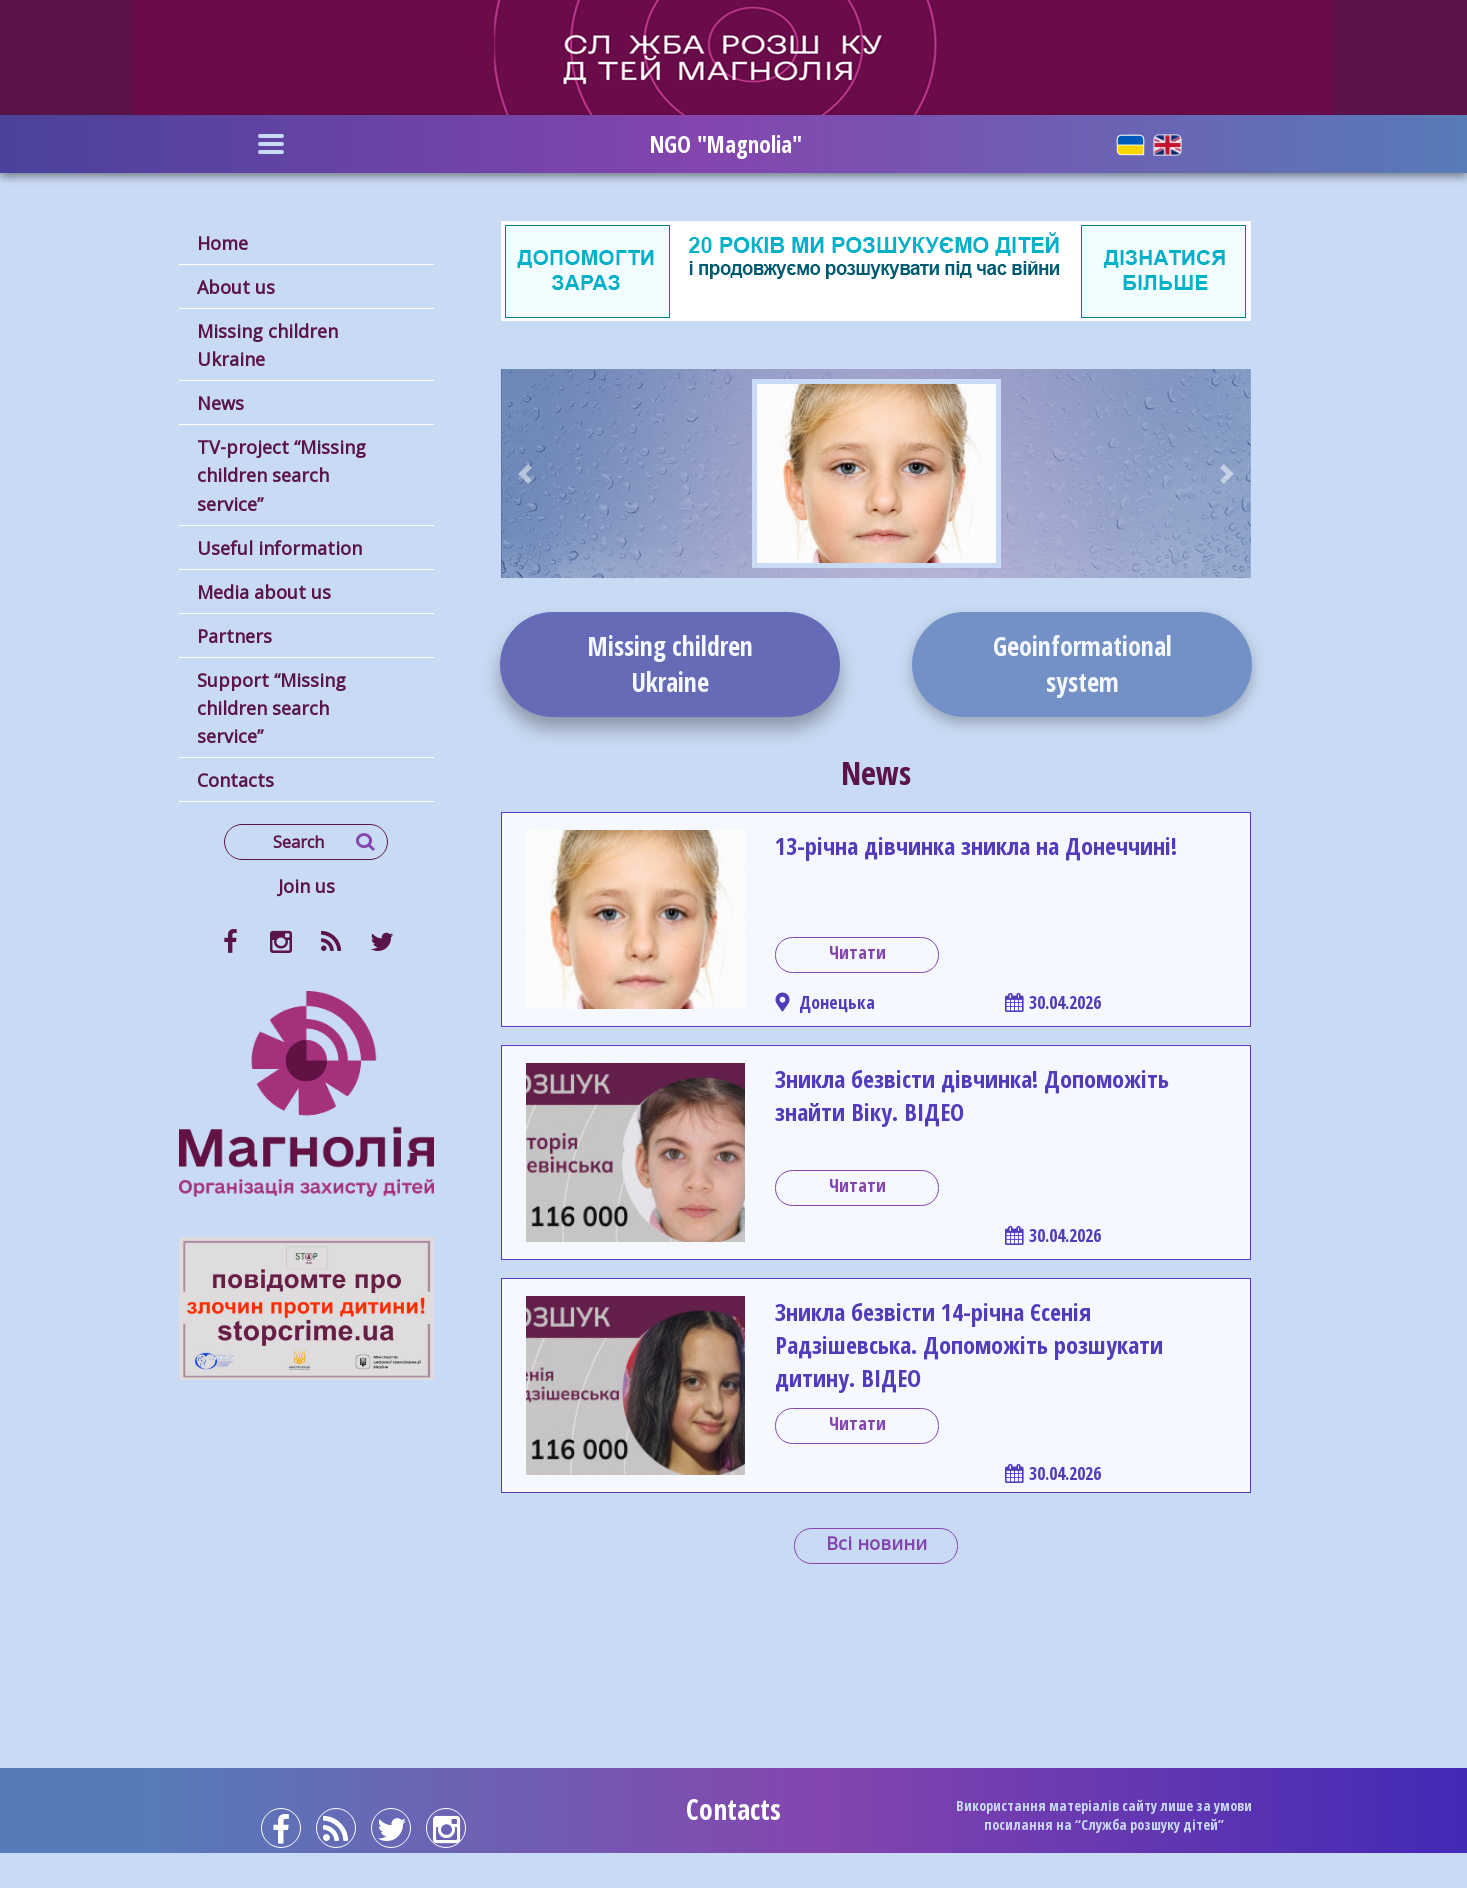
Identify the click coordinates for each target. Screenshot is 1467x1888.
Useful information (279, 548)
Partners (234, 636)
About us (236, 287)
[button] (526, 473)
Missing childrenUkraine (670, 664)
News (220, 403)
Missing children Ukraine (267, 345)
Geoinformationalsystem (1082, 664)
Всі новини (876, 1543)
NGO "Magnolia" (726, 144)
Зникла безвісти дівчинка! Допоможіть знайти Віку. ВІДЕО (972, 1095)
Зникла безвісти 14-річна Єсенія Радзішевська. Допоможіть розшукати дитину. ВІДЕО (969, 1344)
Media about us (264, 592)
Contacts (235, 780)
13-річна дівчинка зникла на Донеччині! (976, 845)
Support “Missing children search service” (271, 708)
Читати (857, 952)
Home (222, 243)
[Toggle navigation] (271, 144)
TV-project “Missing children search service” (281, 475)
